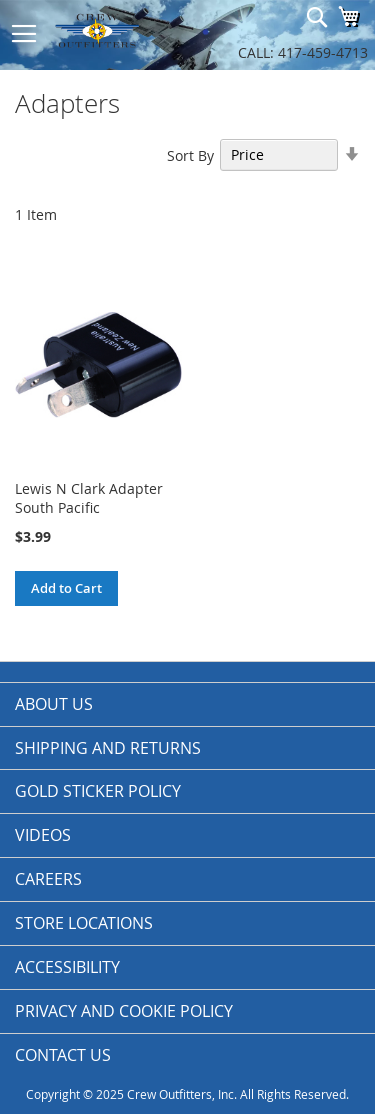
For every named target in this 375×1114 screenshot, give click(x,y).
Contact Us (63, 1055)
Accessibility (67, 967)
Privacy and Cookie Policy (124, 1011)
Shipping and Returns (108, 748)
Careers (48, 879)
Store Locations (84, 923)
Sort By (190, 154)
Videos (43, 835)
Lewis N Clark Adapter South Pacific (89, 498)
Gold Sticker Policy (98, 791)
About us (54, 704)
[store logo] (120, 30)
